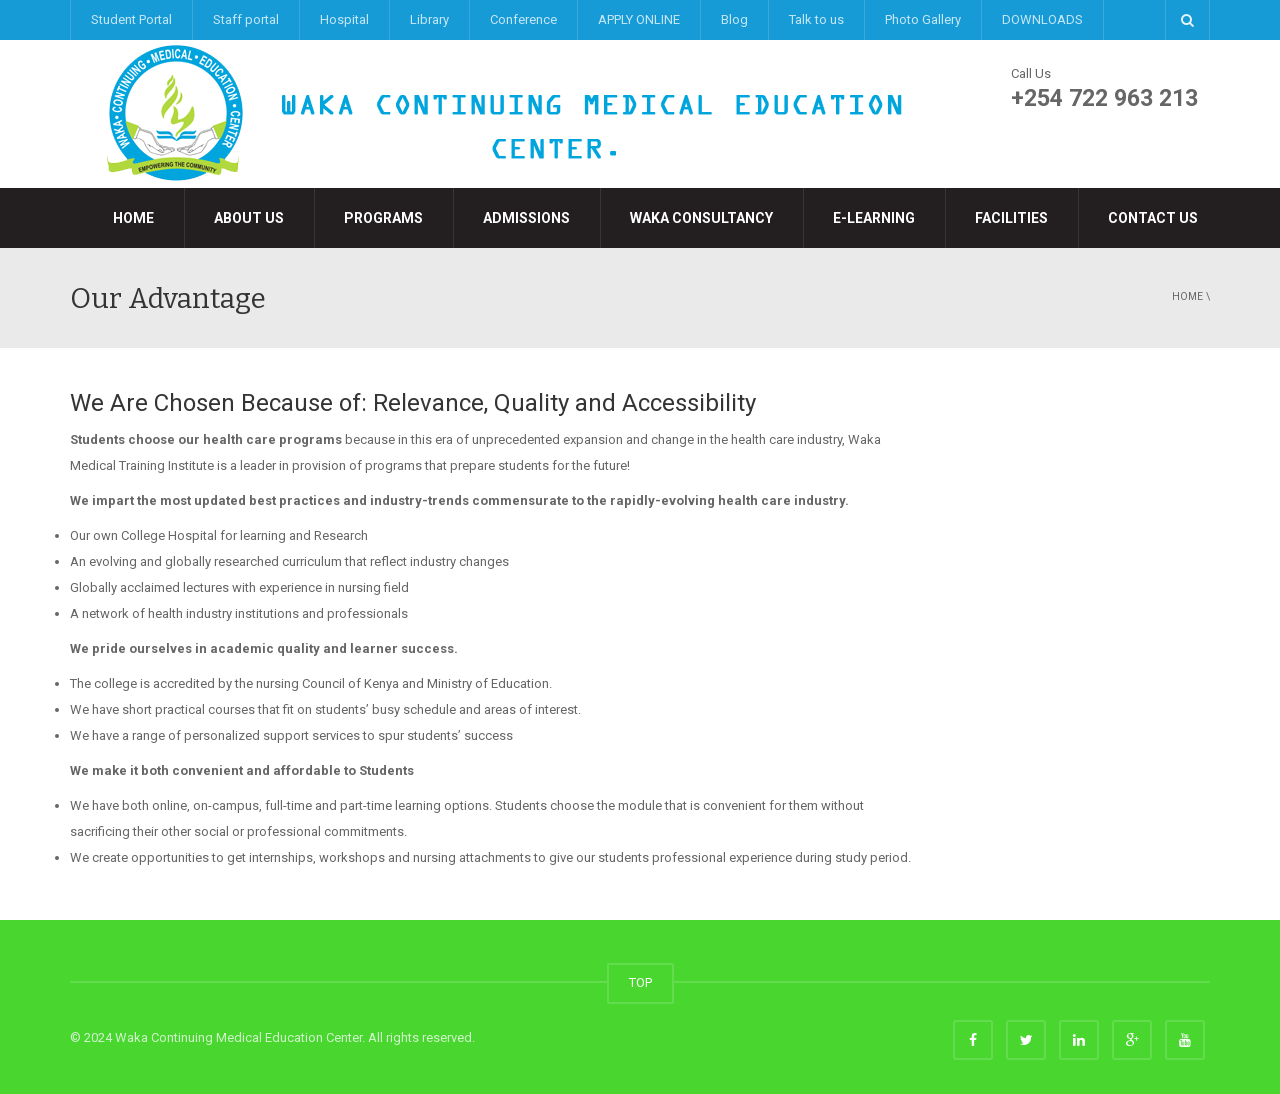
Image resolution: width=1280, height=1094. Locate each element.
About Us (249, 218)
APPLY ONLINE (639, 19)
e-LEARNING (874, 218)
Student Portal (131, 19)
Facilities (1011, 218)
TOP (640, 982)
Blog (734, 19)
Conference (523, 19)
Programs (383, 218)
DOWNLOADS (1042, 19)
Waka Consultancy (701, 218)
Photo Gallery (923, 19)
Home (133, 218)
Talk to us (816, 19)
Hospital (344, 19)
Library (429, 19)
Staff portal (246, 19)
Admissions (526, 218)
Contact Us (1153, 218)
